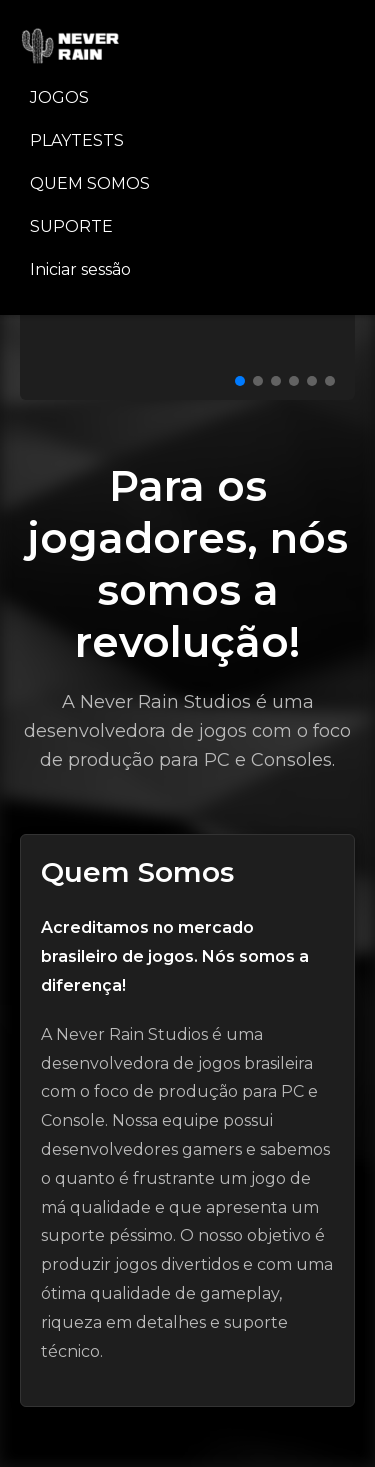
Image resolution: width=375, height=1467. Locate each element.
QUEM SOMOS (90, 183)
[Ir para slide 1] (240, 381)
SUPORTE (71, 226)
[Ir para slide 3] (276, 381)
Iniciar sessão (80, 269)
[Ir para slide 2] (258, 381)
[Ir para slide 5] (312, 381)
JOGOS (59, 97)
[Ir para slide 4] (294, 381)
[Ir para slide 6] (330, 381)
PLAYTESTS (77, 140)
